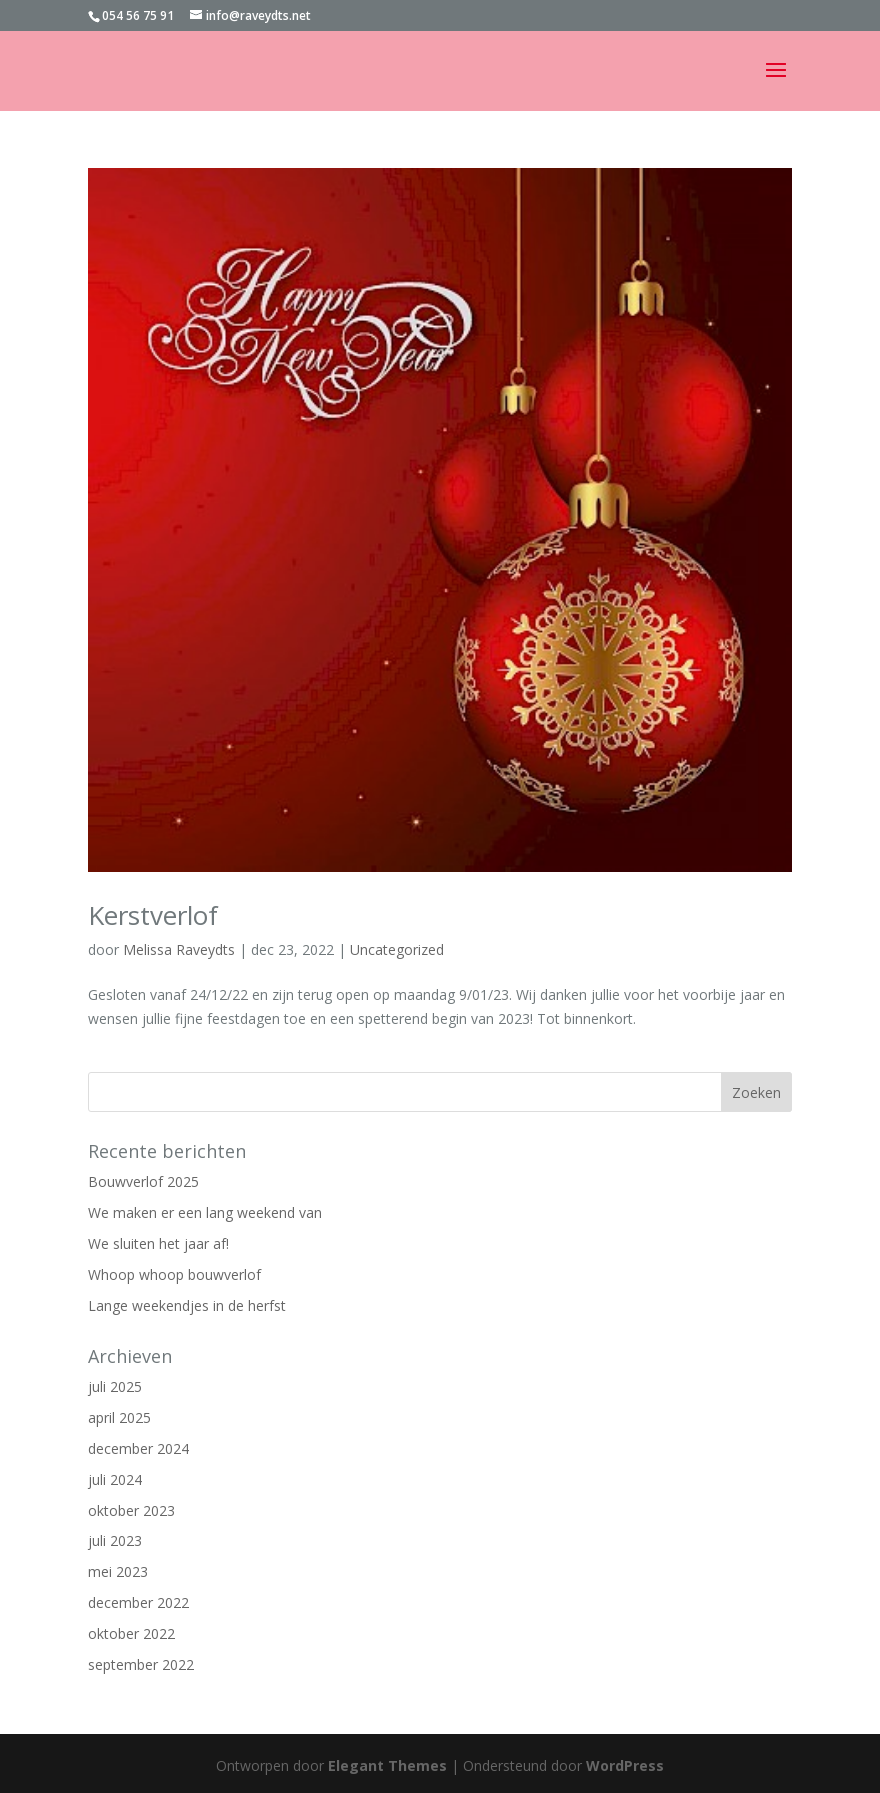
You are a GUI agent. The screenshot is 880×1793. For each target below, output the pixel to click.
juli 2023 (115, 1540)
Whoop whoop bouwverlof (174, 1274)
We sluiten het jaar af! (158, 1243)
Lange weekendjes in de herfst (187, 1305)
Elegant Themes (387, 1765)
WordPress (625, 1765)
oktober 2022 (131, 1633)
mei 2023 (118, 1571)
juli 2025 (115, 1386)
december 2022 (138, 1602)
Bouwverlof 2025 (143, 1181)
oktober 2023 (131, 1510)
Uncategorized (397, 949)
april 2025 (119, 1417)
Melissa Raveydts (179, 949)
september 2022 (141, 1664)
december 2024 (138, 1448)
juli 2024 (115, 1479)
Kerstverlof (153, 915)
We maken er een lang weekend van (205, 1212)
